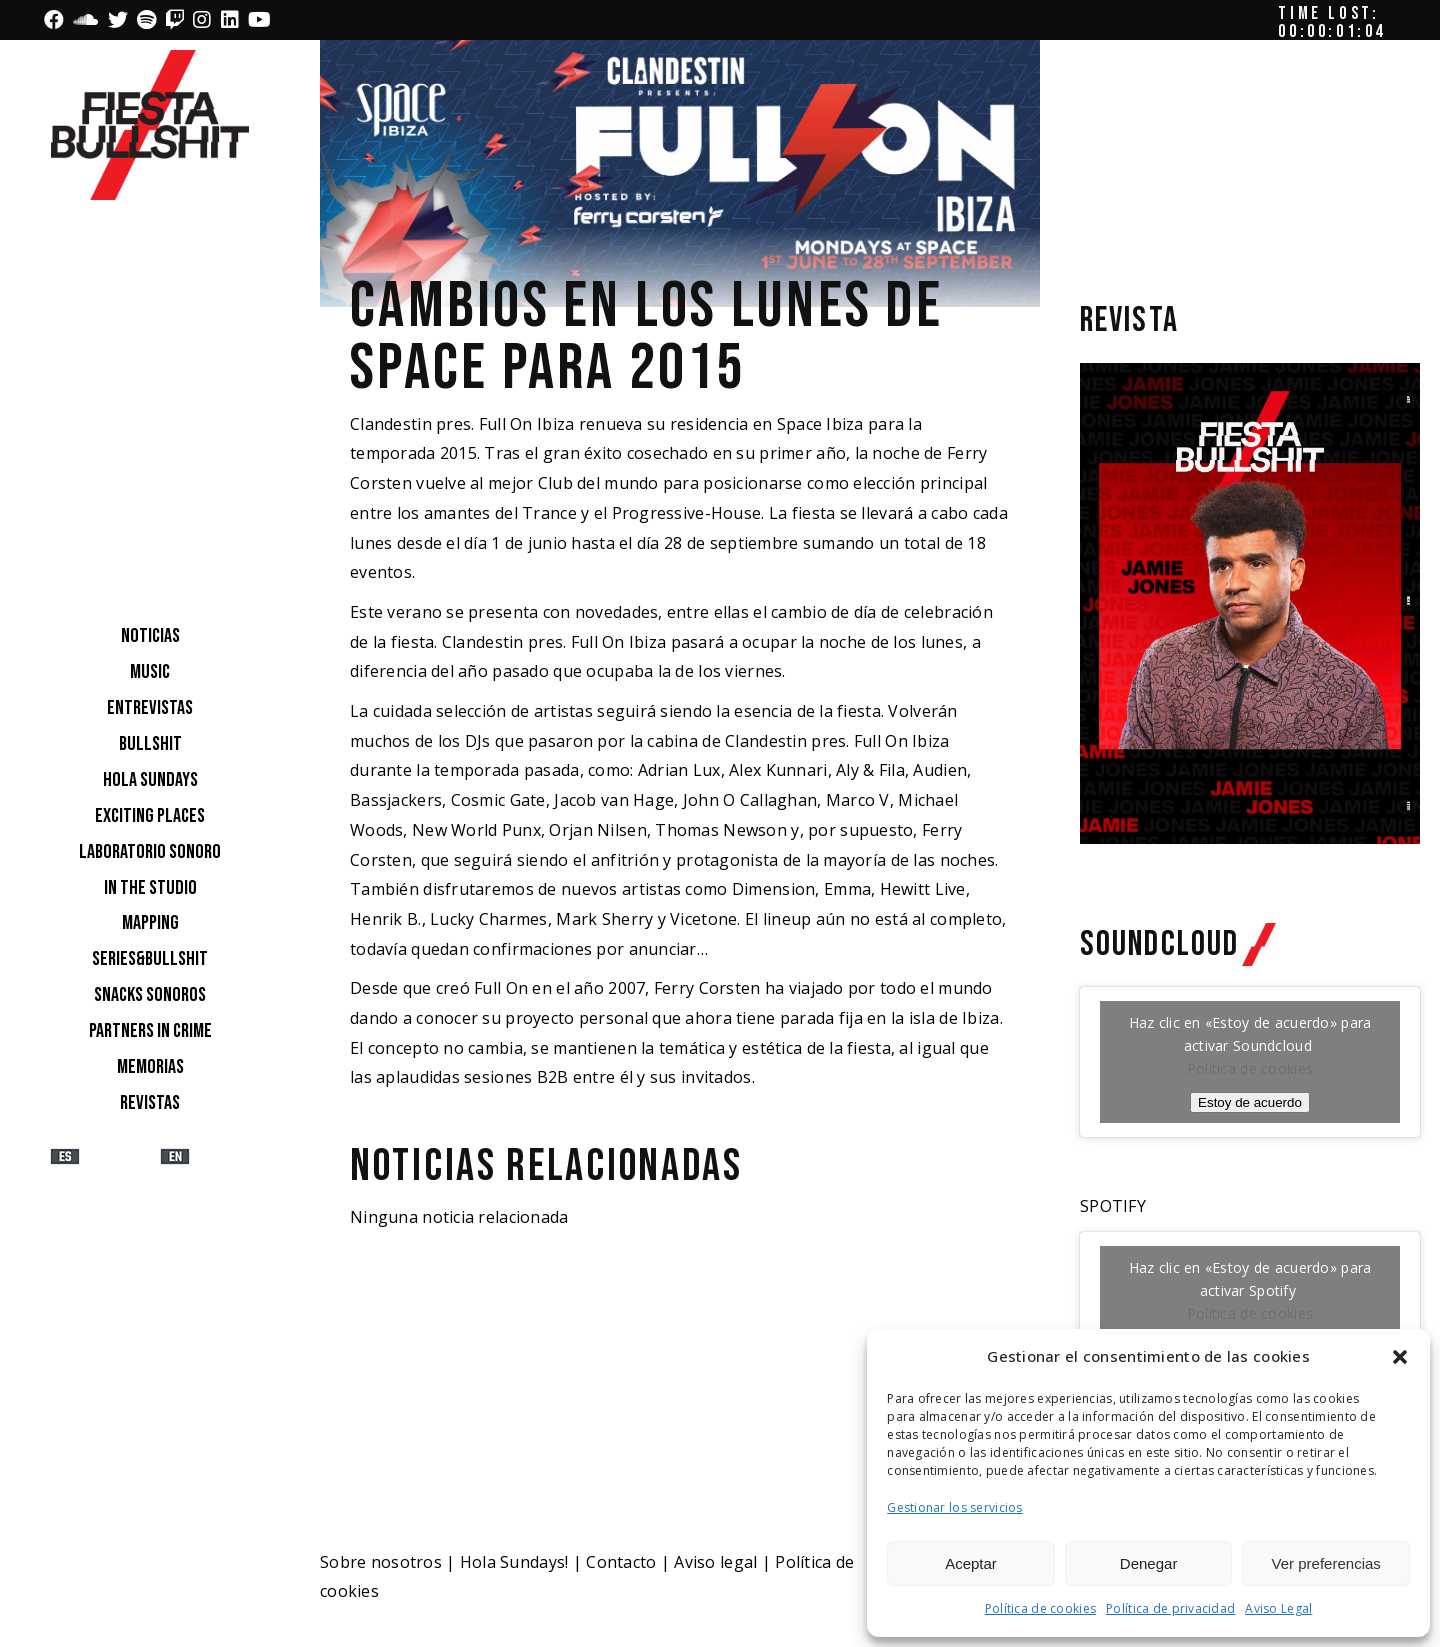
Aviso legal (715, 1562)
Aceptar (971, 1563)
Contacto (621, 1562)
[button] (1400, 1357)
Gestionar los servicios (954, 1507)
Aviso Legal (1278, 1608)
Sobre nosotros (381, 1562)
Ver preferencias (1326, 1563)
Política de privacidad (1170, 1608)
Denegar (1149, 1563)
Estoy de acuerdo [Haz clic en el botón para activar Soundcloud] (1250, 1102)
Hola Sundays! (514, 1562)
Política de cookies (1040, 1608)
